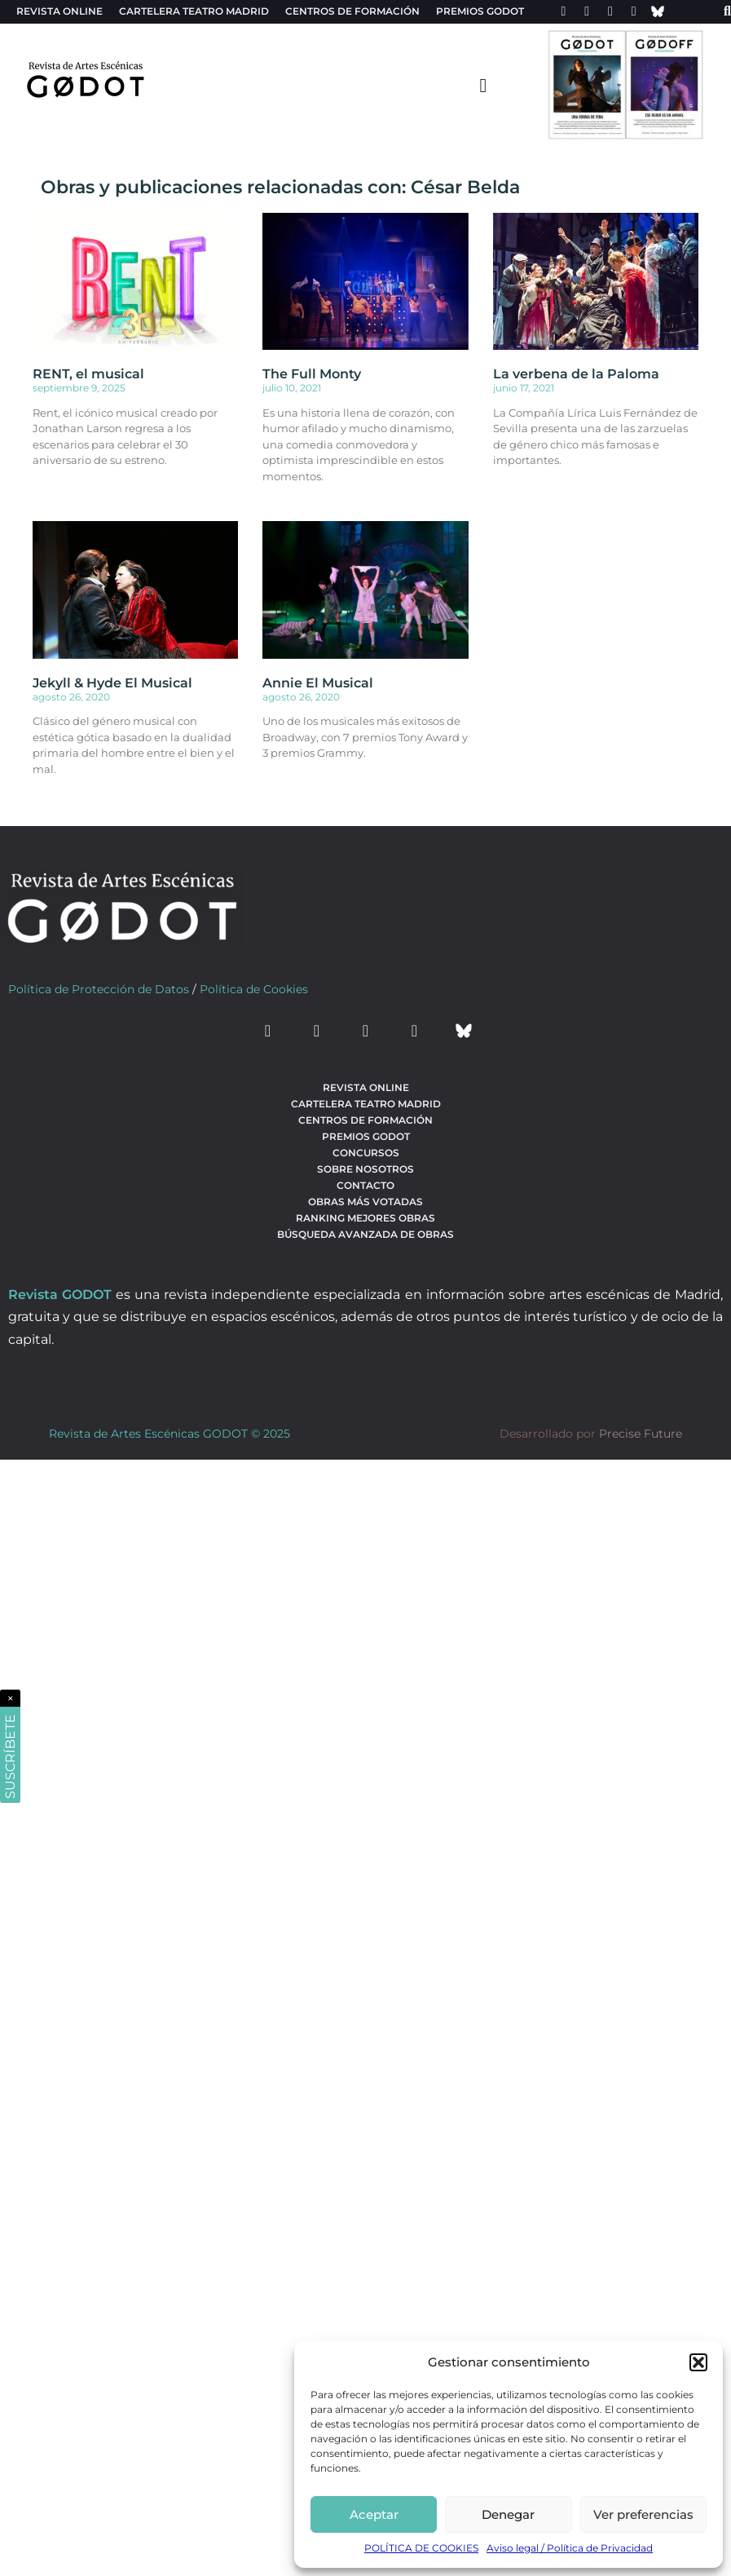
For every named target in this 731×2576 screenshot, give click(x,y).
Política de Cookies (254, 989)
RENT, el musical (88, 374)
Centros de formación (352, 11)
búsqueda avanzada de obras (365, 1234)
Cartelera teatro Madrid (194, 11)
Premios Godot (480, 11)
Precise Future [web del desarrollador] (640, 1433)
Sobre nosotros (365, 1169)
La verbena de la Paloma (576, 374)
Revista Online (59, 11)
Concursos (365, 1153)
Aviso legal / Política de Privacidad (570, 2548)
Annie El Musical (317, 683)
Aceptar (374, 2514)
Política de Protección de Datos (98, 989)
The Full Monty (311, 374)
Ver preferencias (643, 2514)
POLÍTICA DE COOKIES (421, 2548)
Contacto (365, 1185)
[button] (698, 2362)
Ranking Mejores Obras (365, 1218)
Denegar (508, 2514)
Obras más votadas (365, 1201)
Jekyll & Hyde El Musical (112, 683)
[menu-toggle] (483, 84)
